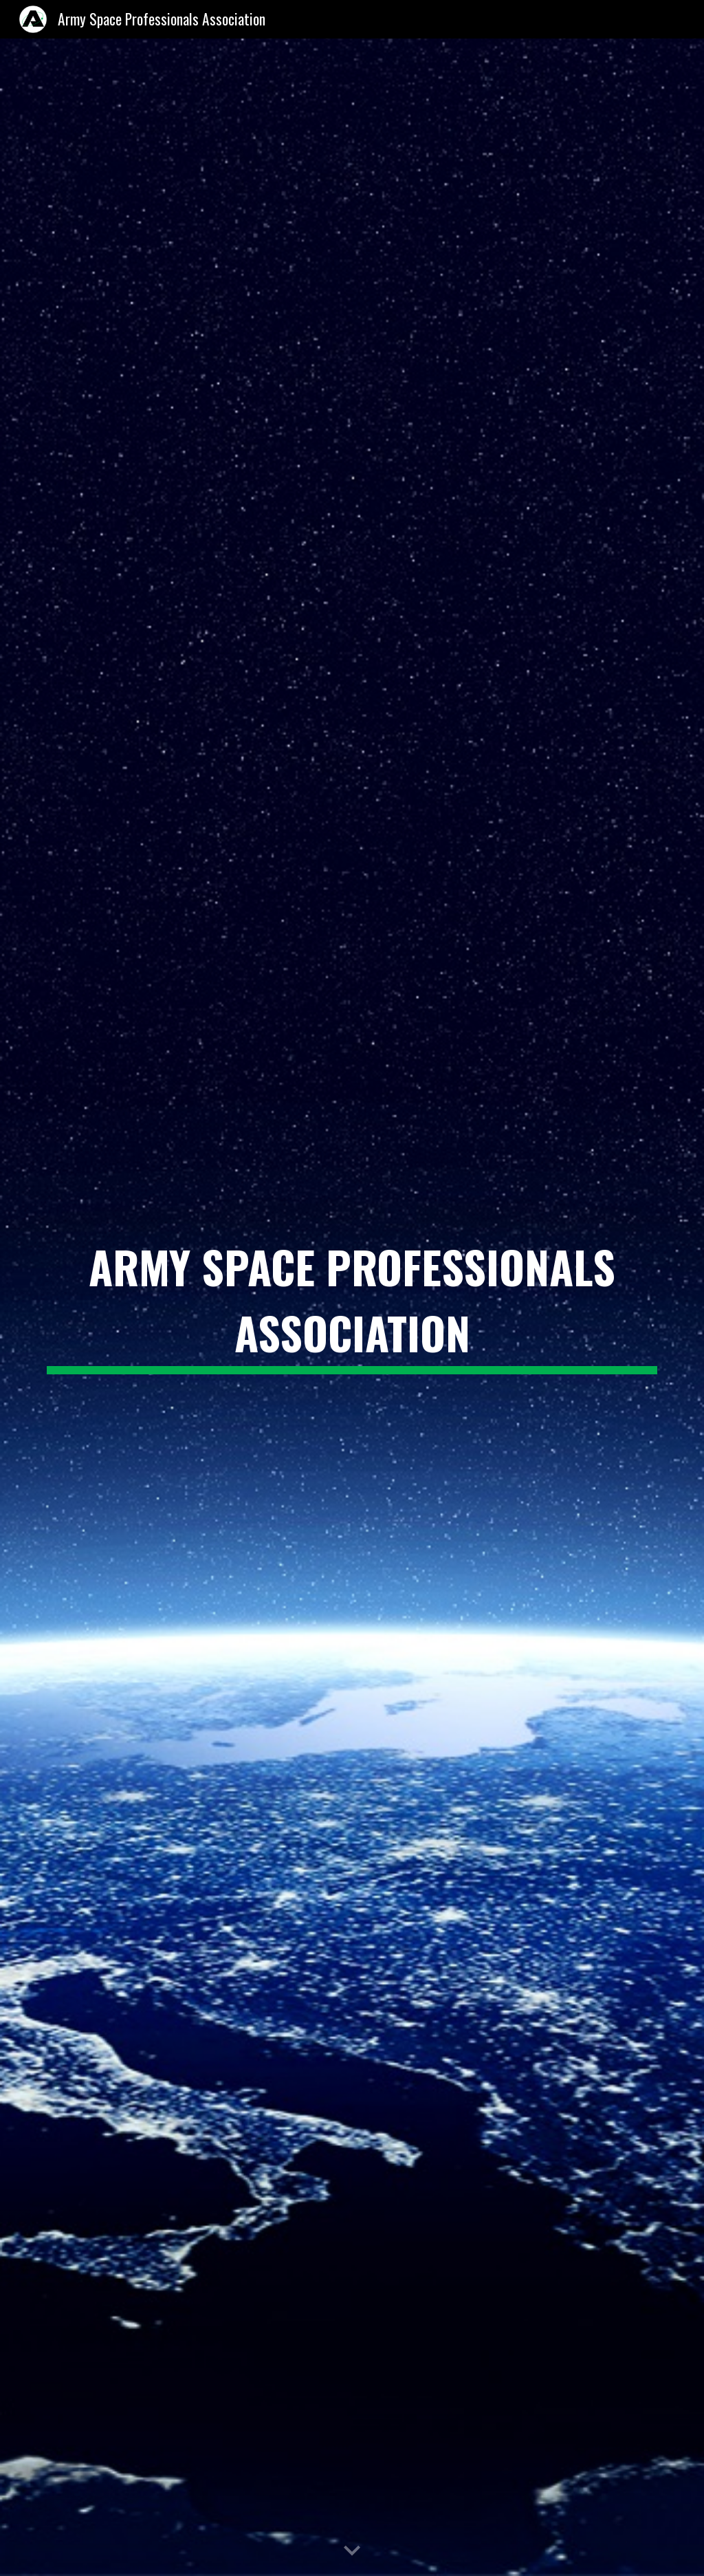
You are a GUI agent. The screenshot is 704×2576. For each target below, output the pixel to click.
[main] (352, 1307)
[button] (352, 2551)
